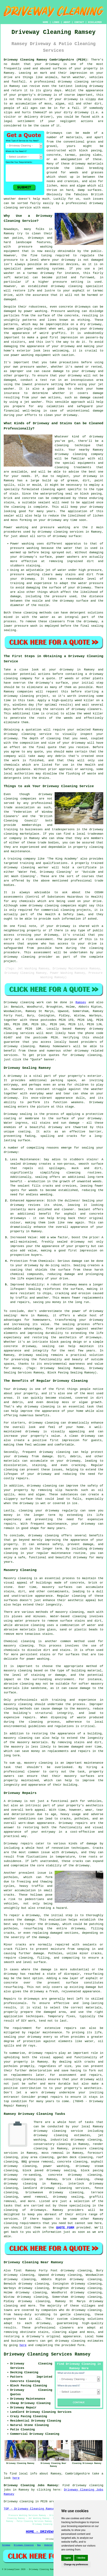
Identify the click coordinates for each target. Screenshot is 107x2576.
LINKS (55, 22)
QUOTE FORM (65, 2227)
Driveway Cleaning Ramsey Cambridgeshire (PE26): (46, 59)
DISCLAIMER (95, 22)
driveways (36, 238)
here (22, 2345)
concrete (53, 155)
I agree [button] (67, 2557)
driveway (52, 64)
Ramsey (81, 1002)
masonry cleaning (18, 1704)
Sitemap (6, 2545)
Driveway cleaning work (24, 1002)
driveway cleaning (73, 81)
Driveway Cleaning (24, 2545)
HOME (45, 22)
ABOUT (67, 22)
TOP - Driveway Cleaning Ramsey (30, 2508)
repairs (56, 2097)
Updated (48, 2545)
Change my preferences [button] (76, 2564)
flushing (73, 773)
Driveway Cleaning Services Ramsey (47, 2354)
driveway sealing (33, 1355)
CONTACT (79, 22)
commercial (50, 910)
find (17, 2270)
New (39, 2545)
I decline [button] (81, 2557)
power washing (35, 311)
